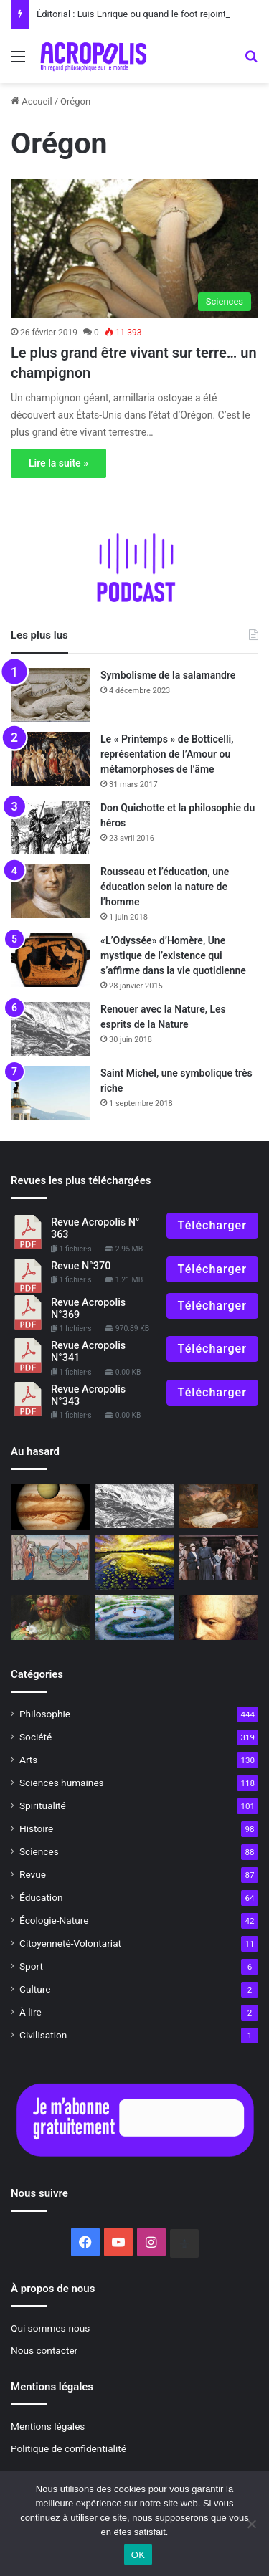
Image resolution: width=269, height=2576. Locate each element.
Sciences (39, 1851)
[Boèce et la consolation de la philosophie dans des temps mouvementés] (50, 1557)
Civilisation (43, 2035)
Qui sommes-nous (50, 2328)
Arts (28, 1759)
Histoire (36, 1828)
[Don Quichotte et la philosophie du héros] (50, 827)
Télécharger (212, 1225)
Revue (32, 1874)
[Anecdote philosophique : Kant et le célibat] (218, 1617)
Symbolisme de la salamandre (167, 675)
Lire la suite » (58, 463)
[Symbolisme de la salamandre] (50, 695)
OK (138, 2554)
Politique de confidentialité (68, 2448)
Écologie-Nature (53, 1920)
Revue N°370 (80, 1266)
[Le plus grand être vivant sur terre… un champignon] (134, 249)
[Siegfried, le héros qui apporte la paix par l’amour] (218, 1506)
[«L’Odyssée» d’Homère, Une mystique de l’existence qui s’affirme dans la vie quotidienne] (50, 960)
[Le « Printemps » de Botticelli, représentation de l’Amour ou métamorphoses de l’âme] (50, 759)
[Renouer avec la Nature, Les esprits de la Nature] (50, 1029)
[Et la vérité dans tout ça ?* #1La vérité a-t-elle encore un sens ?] (50, 1617)
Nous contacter (44, 2350)
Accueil (31, 101)
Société (35, 1736)
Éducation (41, 1897)
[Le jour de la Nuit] (134, 1562)
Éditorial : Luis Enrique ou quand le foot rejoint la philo (147, 14)
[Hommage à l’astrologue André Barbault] (50, 1507)
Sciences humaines (61, 1782)
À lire (30, 2012)
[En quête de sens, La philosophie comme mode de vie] (134, 1617)
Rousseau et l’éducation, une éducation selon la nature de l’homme (164, 886)
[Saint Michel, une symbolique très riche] (50, 1093)
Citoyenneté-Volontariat (70, 1943)
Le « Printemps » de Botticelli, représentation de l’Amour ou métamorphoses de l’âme (167, 754)
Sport (31, 1966)
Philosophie (44, 1713)
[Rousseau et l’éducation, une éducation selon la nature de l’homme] (50, 891)
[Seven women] (218, 1557)
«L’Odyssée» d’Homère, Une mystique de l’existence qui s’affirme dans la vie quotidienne (173, 955)
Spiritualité (42, 1805)
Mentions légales (48, 2426)
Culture (34, 1989)
